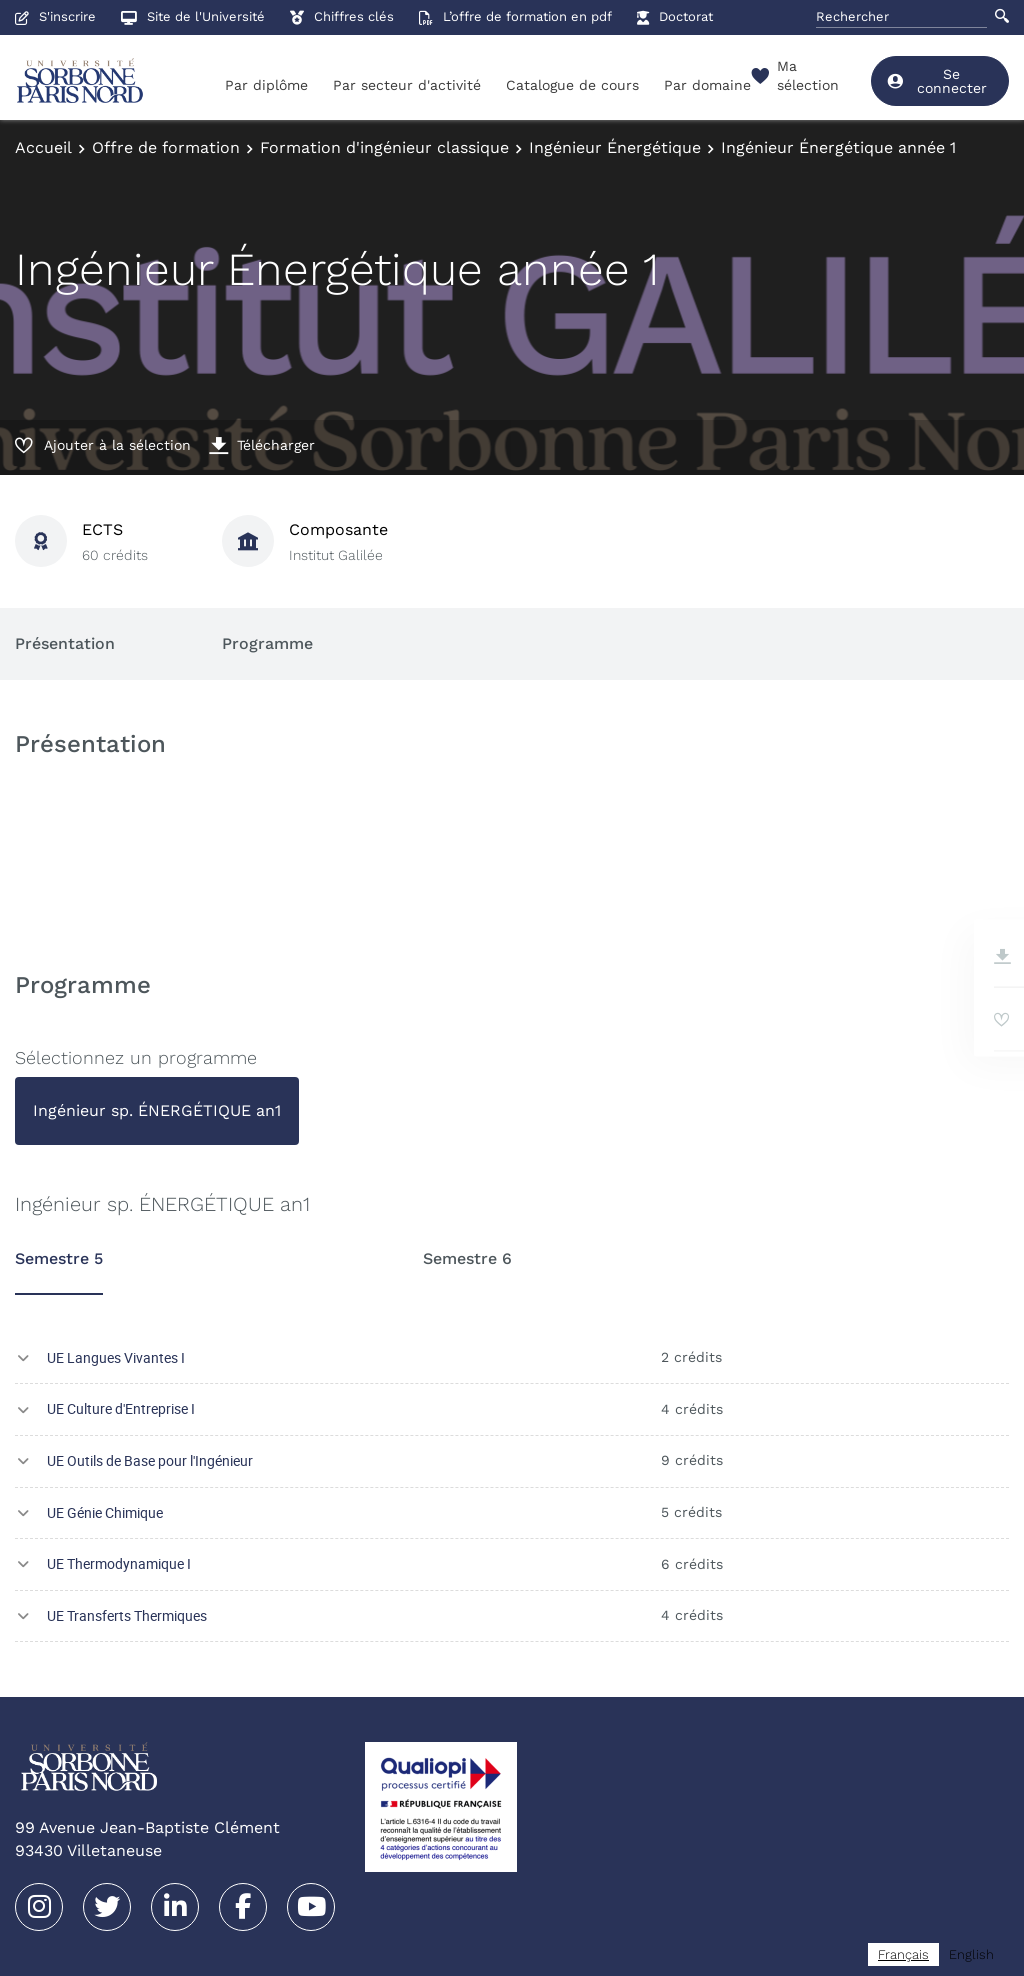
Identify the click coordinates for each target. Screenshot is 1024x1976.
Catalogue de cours (572, 85)
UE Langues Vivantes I (116, 1357)
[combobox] (903, 1954)
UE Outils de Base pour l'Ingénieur (150, 1460)
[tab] (157, 1111)
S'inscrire (55, 16)
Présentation (65, 643)
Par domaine (707, 85)
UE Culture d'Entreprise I (121, 1408)
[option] (971, 1954)
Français (903, 1954)
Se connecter (936, 81)
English (971, 1954)
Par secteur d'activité (407, 85)
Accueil (43, 147)
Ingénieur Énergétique (615, 147)
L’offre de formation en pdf (515, 16)
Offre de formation (166, 147)
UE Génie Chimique (105, 1512)
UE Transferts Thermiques (127, 1615)
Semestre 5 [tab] (59, 1258)
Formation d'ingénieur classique (384, 147)
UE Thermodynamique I (119, 1563)
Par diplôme (266, 85)
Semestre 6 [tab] (467, 1258)
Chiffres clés (342, 16)
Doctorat (675, 16)
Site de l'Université (193, 16)
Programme (267, 643)
